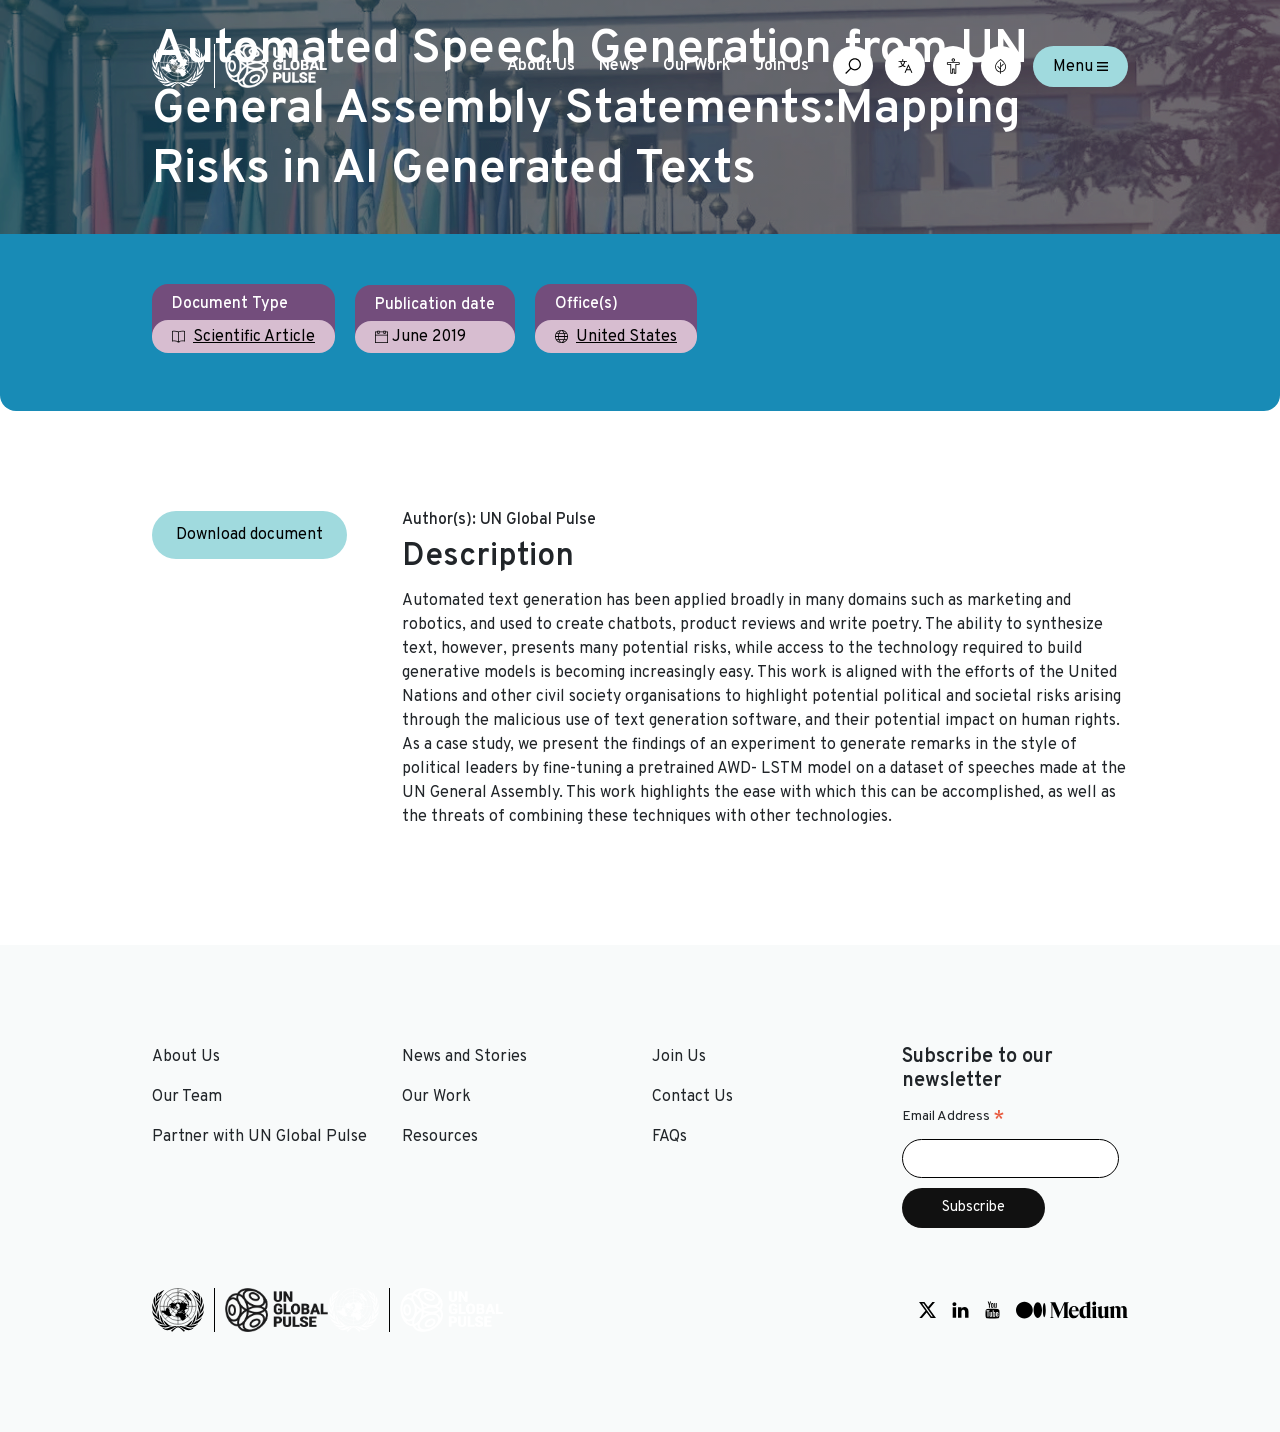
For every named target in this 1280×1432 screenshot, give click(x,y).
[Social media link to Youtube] (992, 1310)
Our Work (697, 66)
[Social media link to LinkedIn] (960, 1310)
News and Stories (464, 1057)
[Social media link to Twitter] (927, 1310)
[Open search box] (853, 66)
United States (626, 337)
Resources (440, 1137)
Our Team (187, 1097)
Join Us (782, 66)
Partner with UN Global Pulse (259, 1137)
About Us (541, 66)
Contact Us (692, 1097)
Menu (1080, 66)
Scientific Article (254, 337)
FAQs (669, 1137)
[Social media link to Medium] (1072, 1310)
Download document (249, 535)
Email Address (953, 1117)
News (619, 66)
